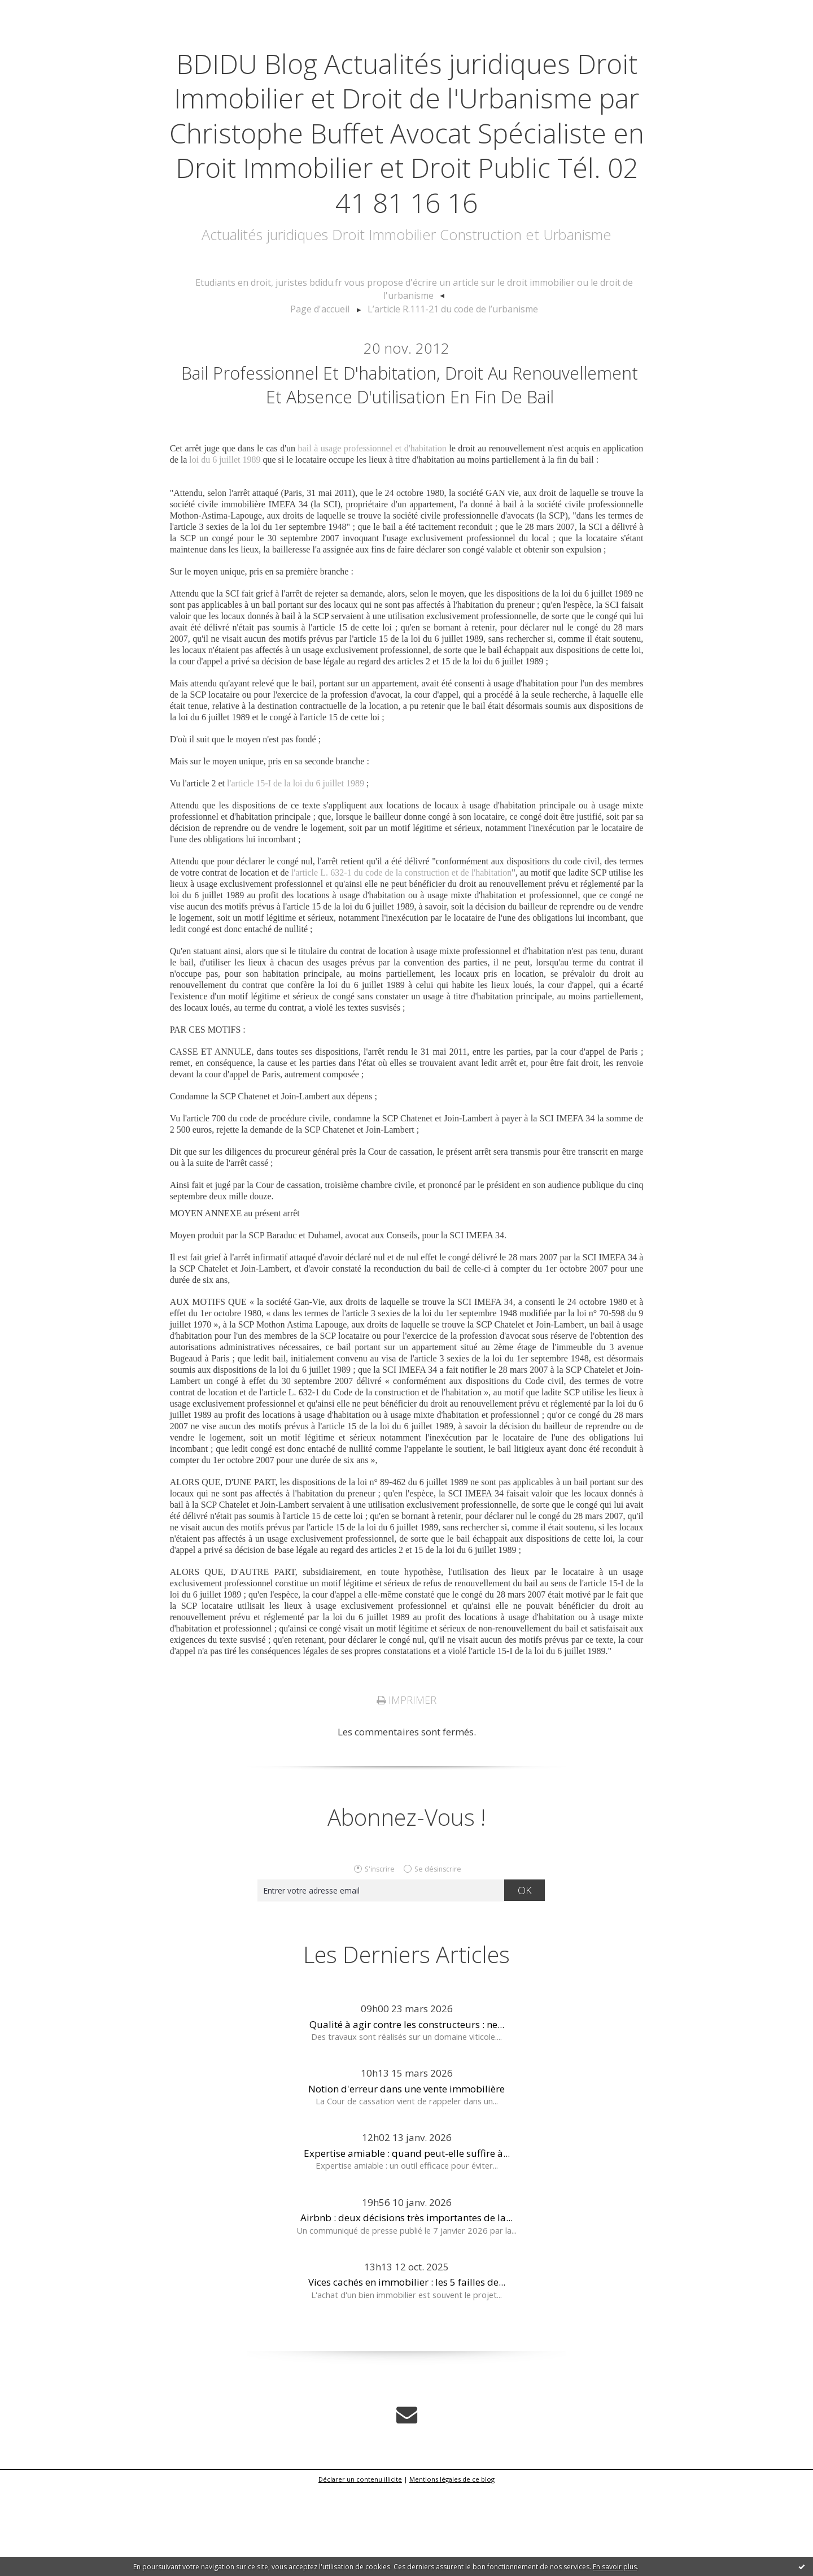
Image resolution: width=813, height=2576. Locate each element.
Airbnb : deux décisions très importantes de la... (406, 2306)
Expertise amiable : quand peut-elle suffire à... (407, 2242)
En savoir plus (615, 2566)
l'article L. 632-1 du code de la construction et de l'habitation (401, 962)
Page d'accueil (326, 364)
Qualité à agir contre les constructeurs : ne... (406, 2113)
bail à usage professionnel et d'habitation (372, 538)
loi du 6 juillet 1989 (224, 549)
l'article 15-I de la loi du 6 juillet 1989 (295, 873)
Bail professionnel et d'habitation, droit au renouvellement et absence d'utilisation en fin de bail (409, 456)
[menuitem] (413, 352)
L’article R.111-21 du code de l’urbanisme (449, 364)
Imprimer (406, 1789)
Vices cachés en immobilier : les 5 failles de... (406, 2371)
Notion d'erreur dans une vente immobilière (406, 2178)
